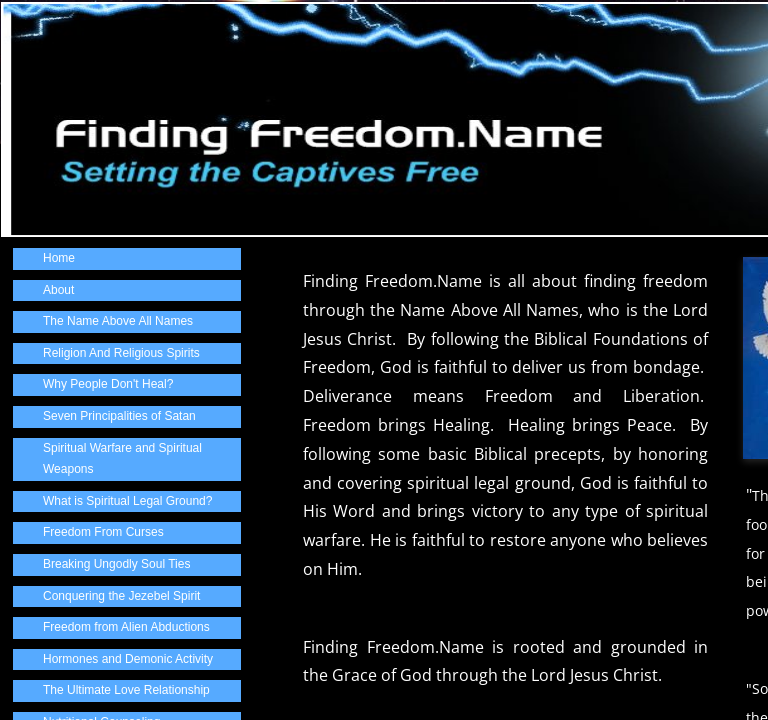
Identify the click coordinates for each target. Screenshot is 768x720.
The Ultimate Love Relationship (126, 690)
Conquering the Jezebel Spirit (121, 596)
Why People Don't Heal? (108, 384)
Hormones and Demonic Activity (128, 659)
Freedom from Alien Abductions (126, 627)
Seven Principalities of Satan (119, 416)
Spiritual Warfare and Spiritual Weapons (122, 459)
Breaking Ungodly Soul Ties (116, 564)
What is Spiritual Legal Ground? (127, 501)
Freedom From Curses (103, 532)
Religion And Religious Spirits (121, 353)
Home (59, 258)
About (58, 290)
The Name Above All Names (118, 321)
